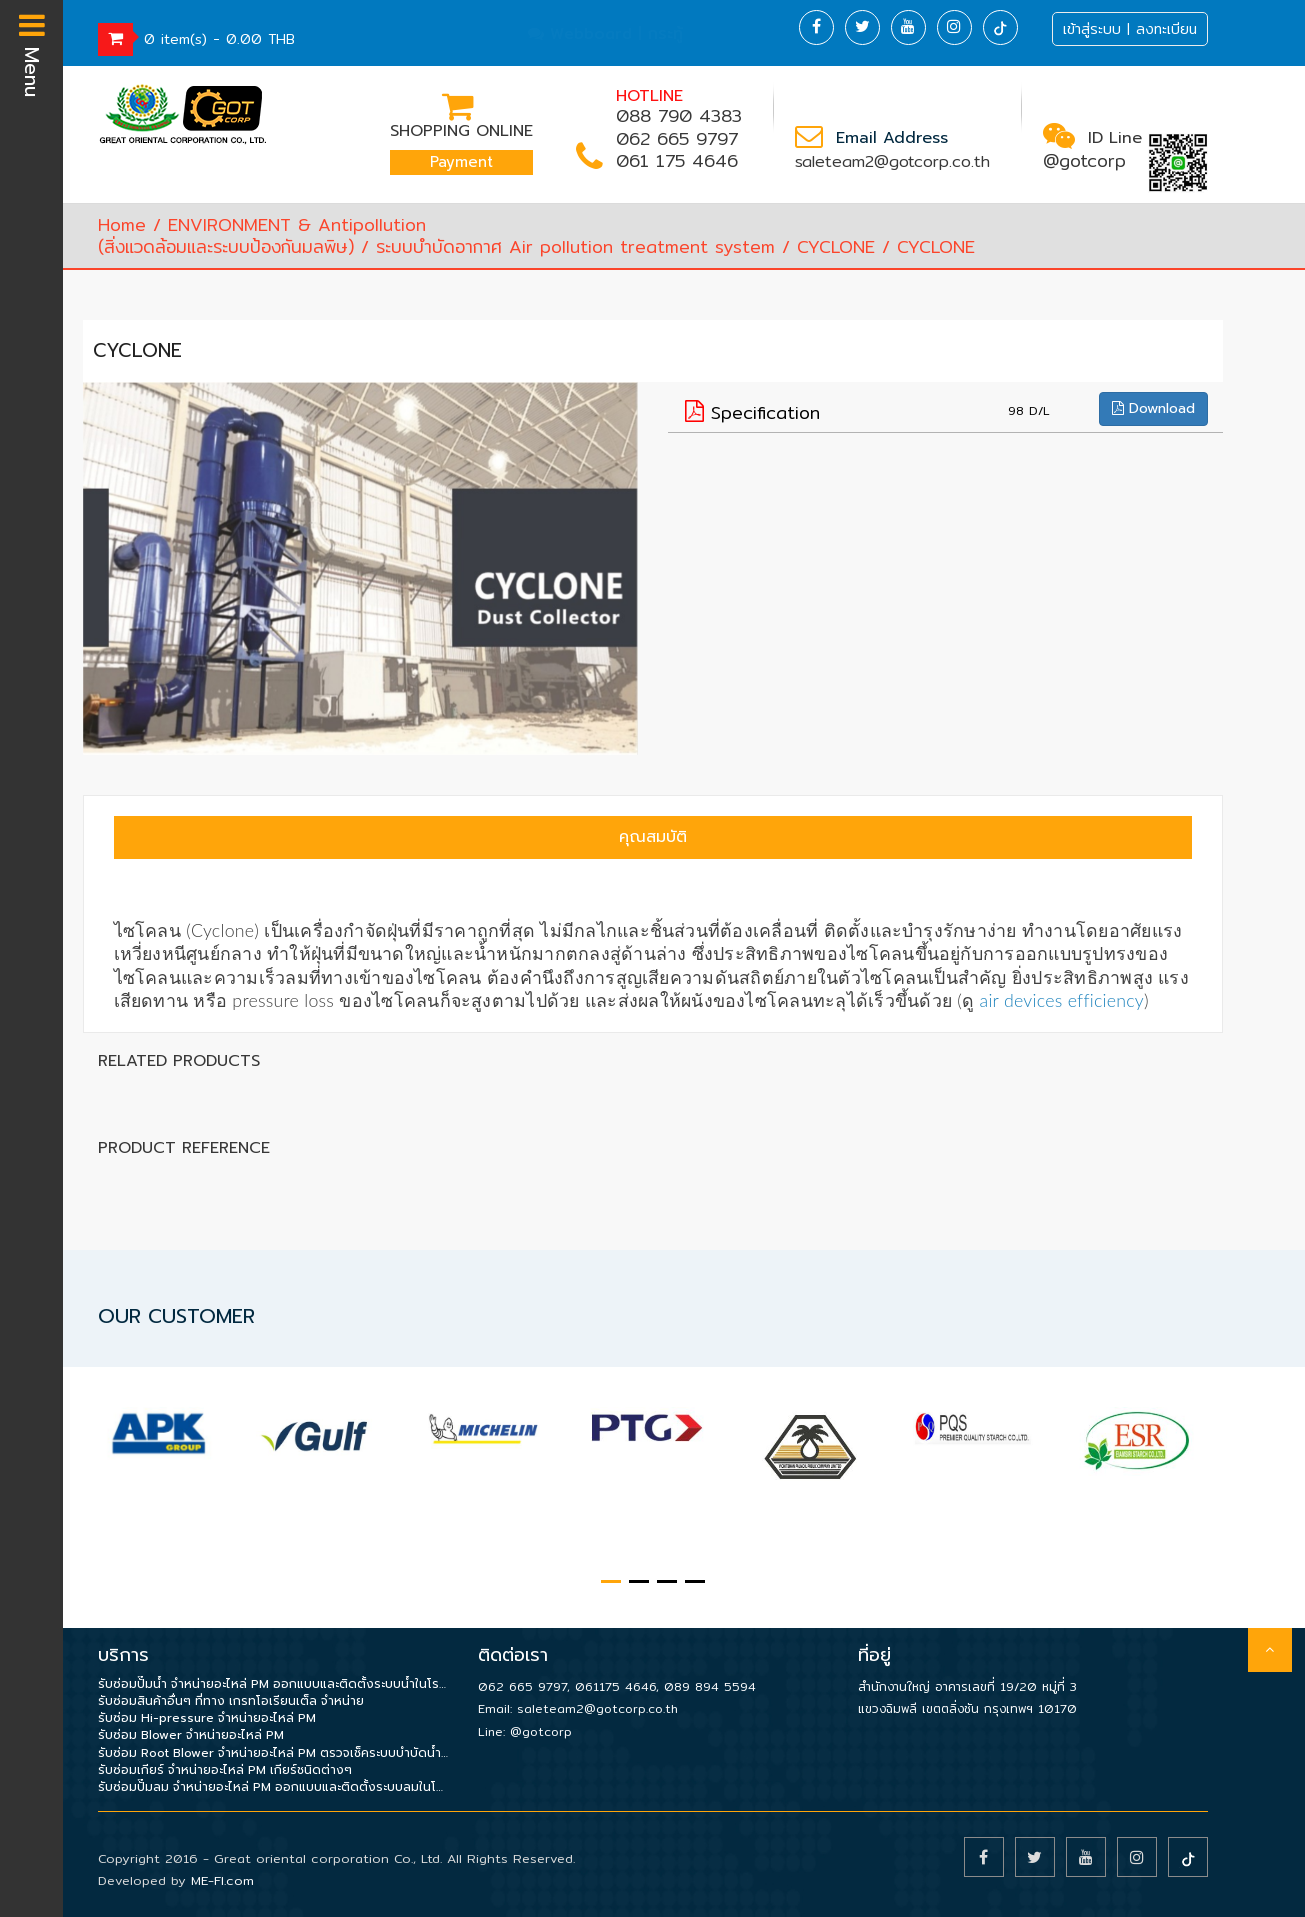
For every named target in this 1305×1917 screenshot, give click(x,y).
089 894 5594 (710, 1686)
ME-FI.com (222, 1880)
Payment (461, 162)
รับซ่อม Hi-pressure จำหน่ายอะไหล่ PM (207, 1718)
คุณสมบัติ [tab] (653, 837)
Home (122, 224)
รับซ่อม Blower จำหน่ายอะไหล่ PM (191, 1735)
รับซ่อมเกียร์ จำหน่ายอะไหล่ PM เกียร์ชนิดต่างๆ (225, 1770)
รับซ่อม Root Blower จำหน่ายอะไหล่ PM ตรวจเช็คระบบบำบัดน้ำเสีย (273, 1753)
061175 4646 (615, 1686)
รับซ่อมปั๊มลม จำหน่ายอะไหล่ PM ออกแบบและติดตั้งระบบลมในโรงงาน (273, 1787)
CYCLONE (836, 246)
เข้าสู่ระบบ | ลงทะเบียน (1130, 29)
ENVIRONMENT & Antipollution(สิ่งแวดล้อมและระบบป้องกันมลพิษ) (262, 235)
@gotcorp (1084, 160)
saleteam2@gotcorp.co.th (892, 161)
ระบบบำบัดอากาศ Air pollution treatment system (575, 246)
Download (1153, 408)
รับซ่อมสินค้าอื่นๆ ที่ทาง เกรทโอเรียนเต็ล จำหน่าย (231, 1701)
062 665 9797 (677, 138)
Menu (32, 53)
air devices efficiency (1062, 1000)
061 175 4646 (677, 160)
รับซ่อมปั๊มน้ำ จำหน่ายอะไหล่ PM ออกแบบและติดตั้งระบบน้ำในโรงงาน (273, 1684)
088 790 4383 (679, 115)
